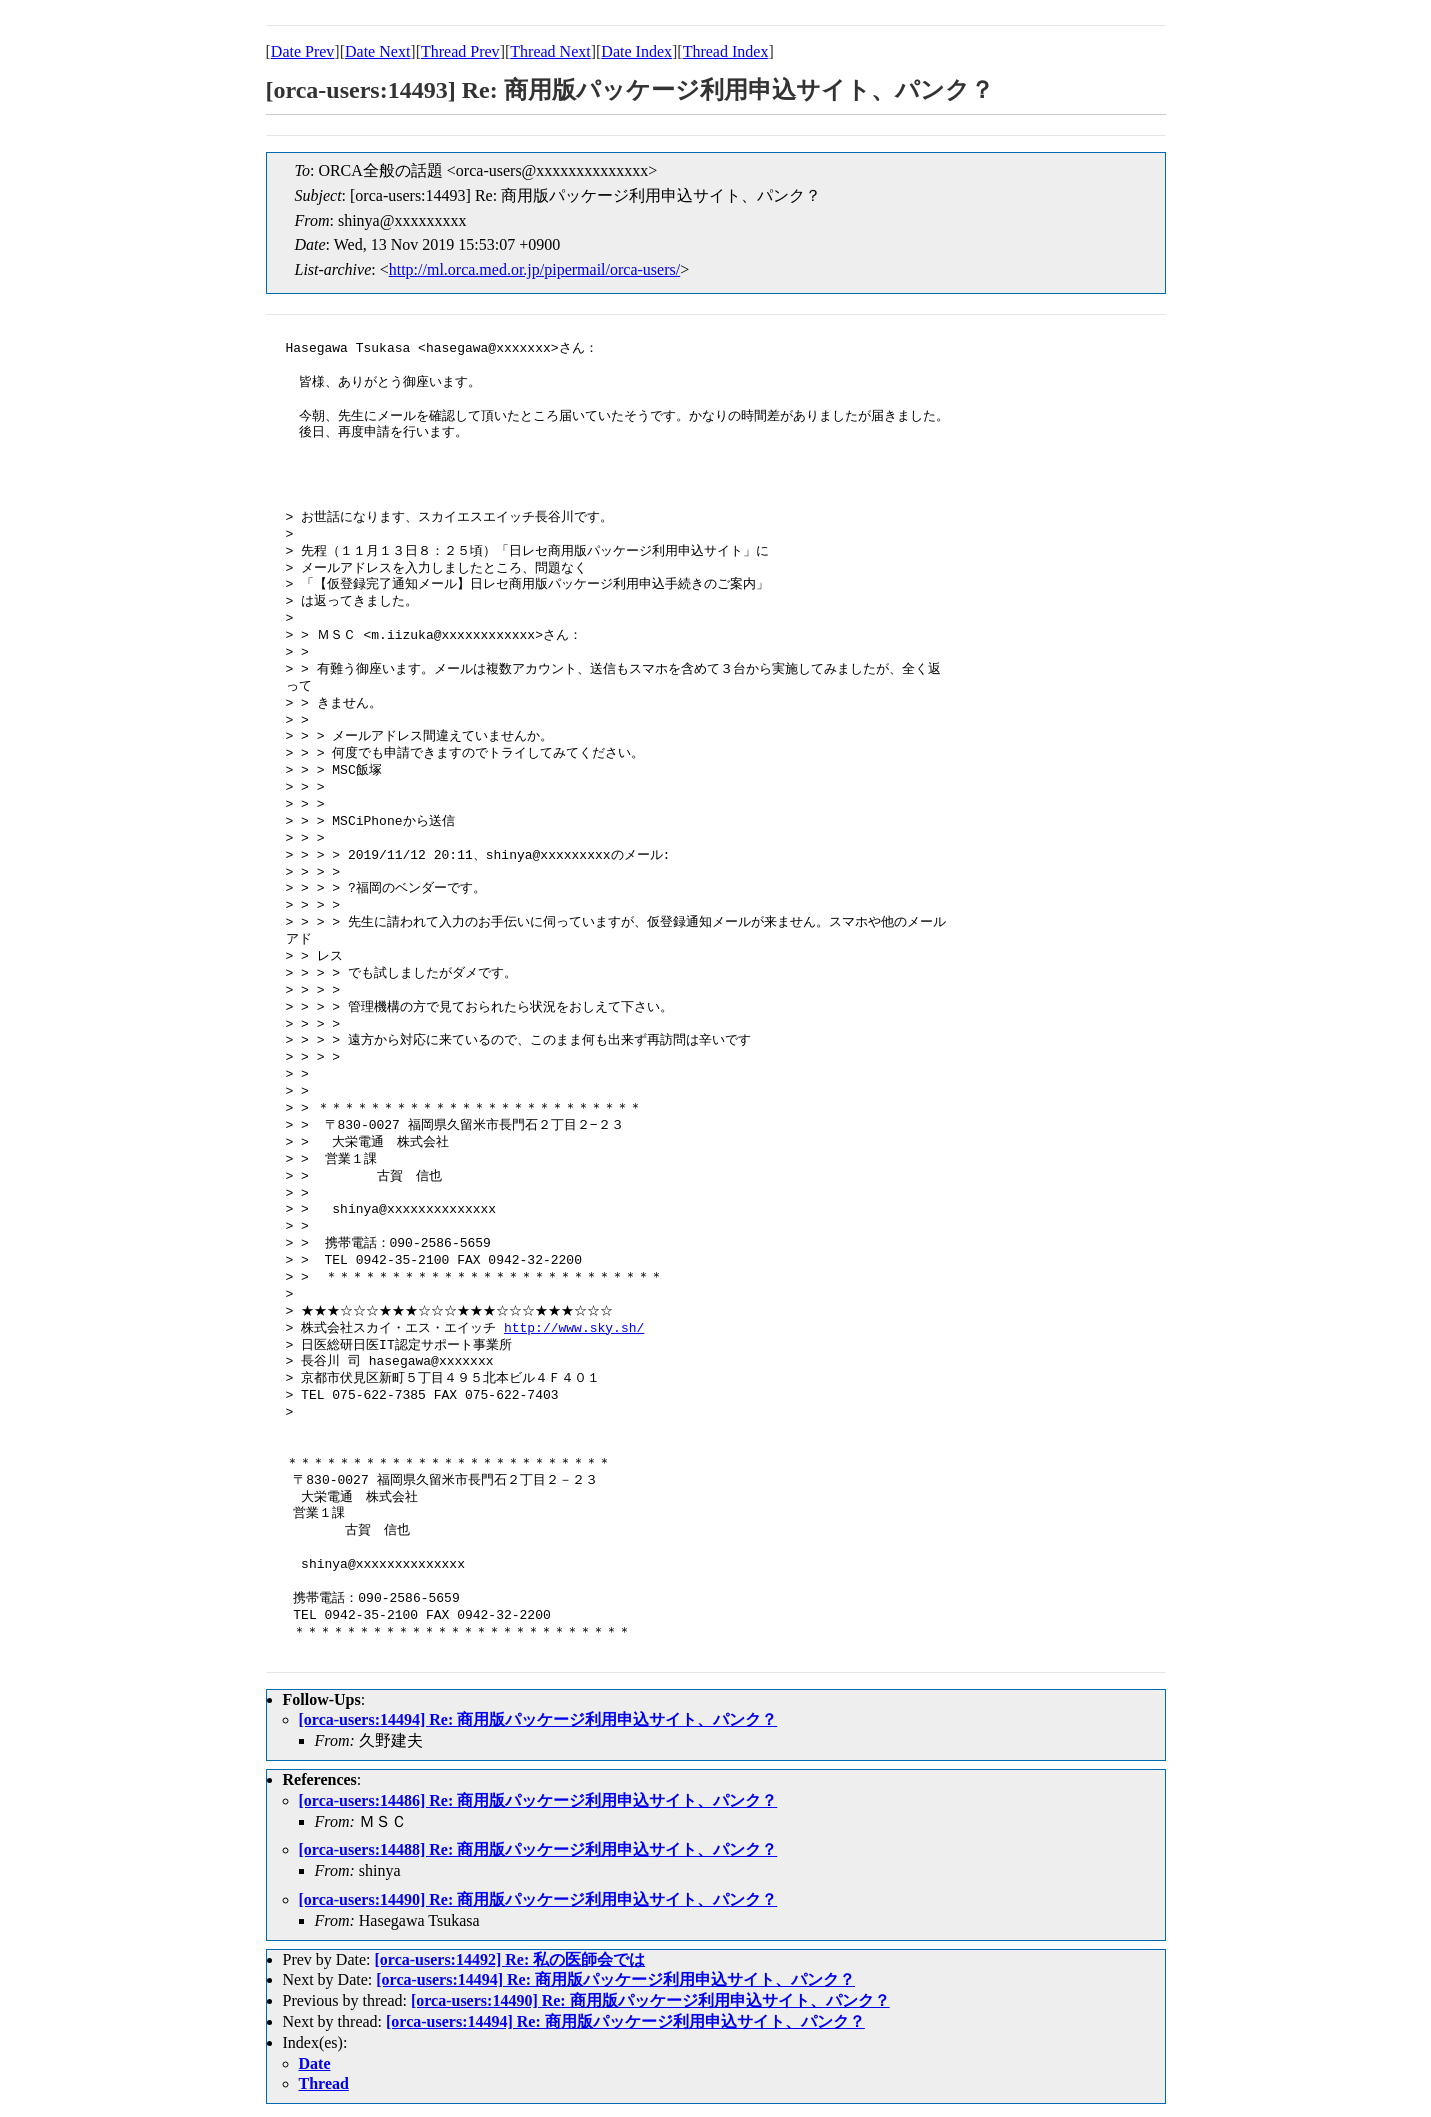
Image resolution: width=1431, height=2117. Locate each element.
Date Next (377, 51)
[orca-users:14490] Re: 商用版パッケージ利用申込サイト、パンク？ (538, 1899)
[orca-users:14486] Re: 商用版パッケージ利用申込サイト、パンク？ (538, 1800)
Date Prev (303, 51)
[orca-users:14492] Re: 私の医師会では (509, 1959)
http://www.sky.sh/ (574, 1329)
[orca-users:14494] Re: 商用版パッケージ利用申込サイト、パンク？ (538, 1719)
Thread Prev (460, 51)
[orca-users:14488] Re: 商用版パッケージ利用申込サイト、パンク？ (538, 1849)
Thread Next (550, 51)
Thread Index (726, 51)
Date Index (636, 51)
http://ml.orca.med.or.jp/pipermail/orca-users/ (534, 269)
